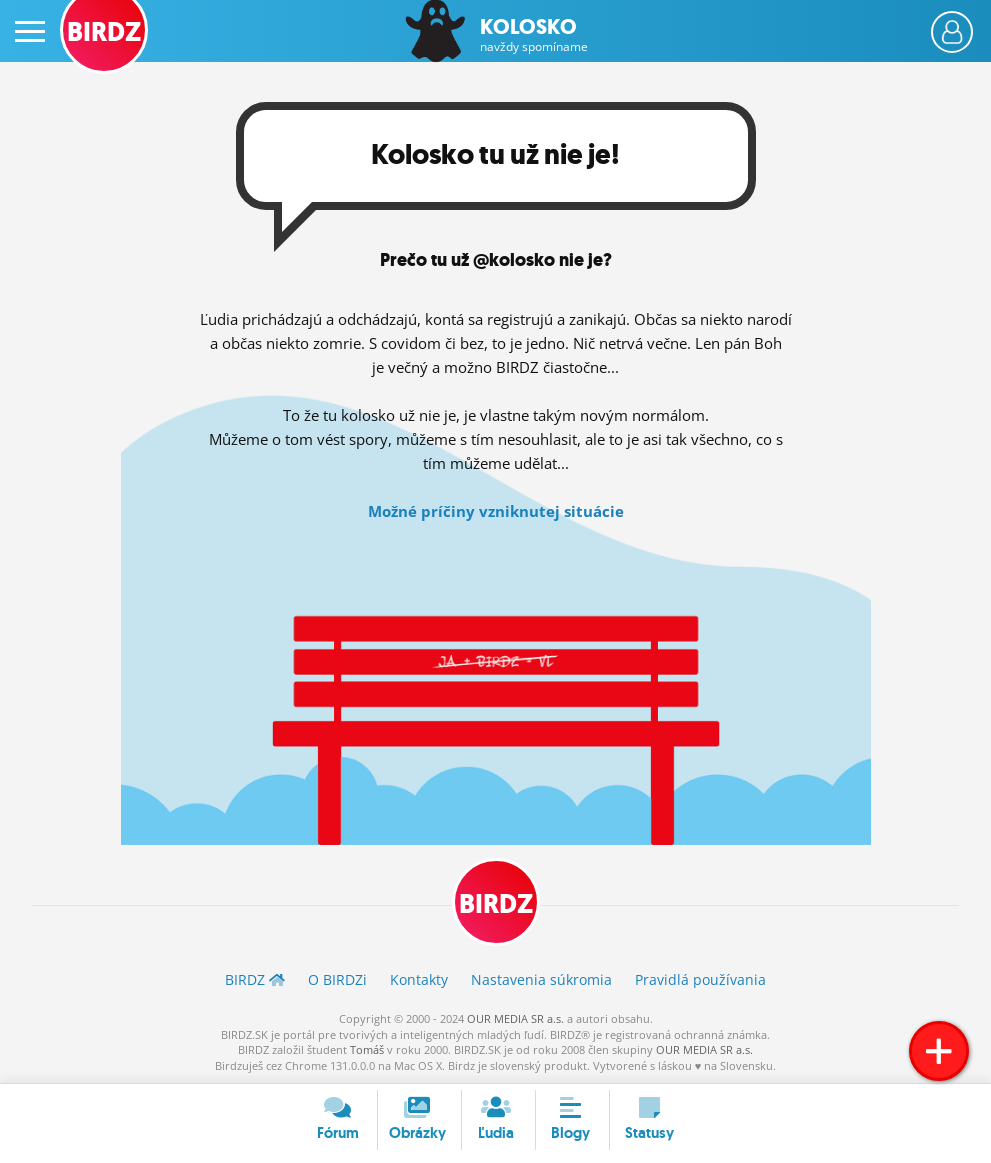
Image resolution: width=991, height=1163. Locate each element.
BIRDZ (496, 904)
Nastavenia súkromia (541, 979)
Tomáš (367, 1049)
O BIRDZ (337, 979)
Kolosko (534, 35)
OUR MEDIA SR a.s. (515, 1018)
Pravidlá (700, 979)
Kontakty (419, 979)
